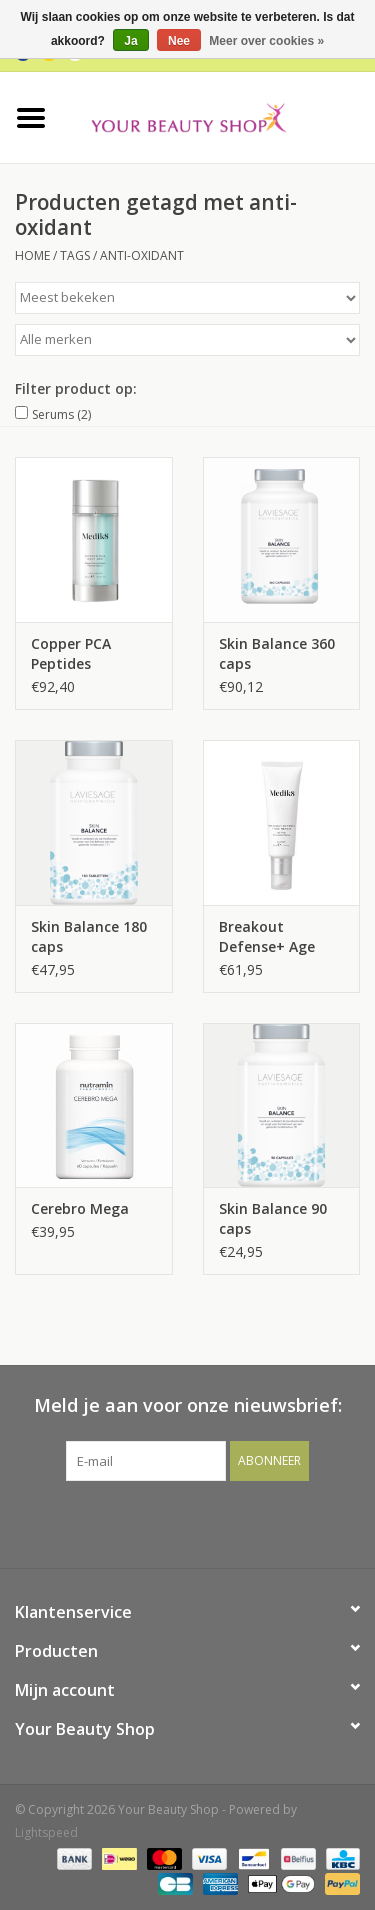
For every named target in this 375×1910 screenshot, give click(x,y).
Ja (130, 41)
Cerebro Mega (80, 1208)
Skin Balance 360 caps (277, 653)
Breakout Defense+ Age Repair (267, 937)
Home (32, 255)
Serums (61, 414)
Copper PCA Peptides (71, 653)
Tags (75, 255)
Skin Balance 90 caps (273, 1218)
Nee (179, 41)
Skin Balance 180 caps (89, 936)
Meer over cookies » (266, 41)
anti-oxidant (142, 255)
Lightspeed (46, 1832)
